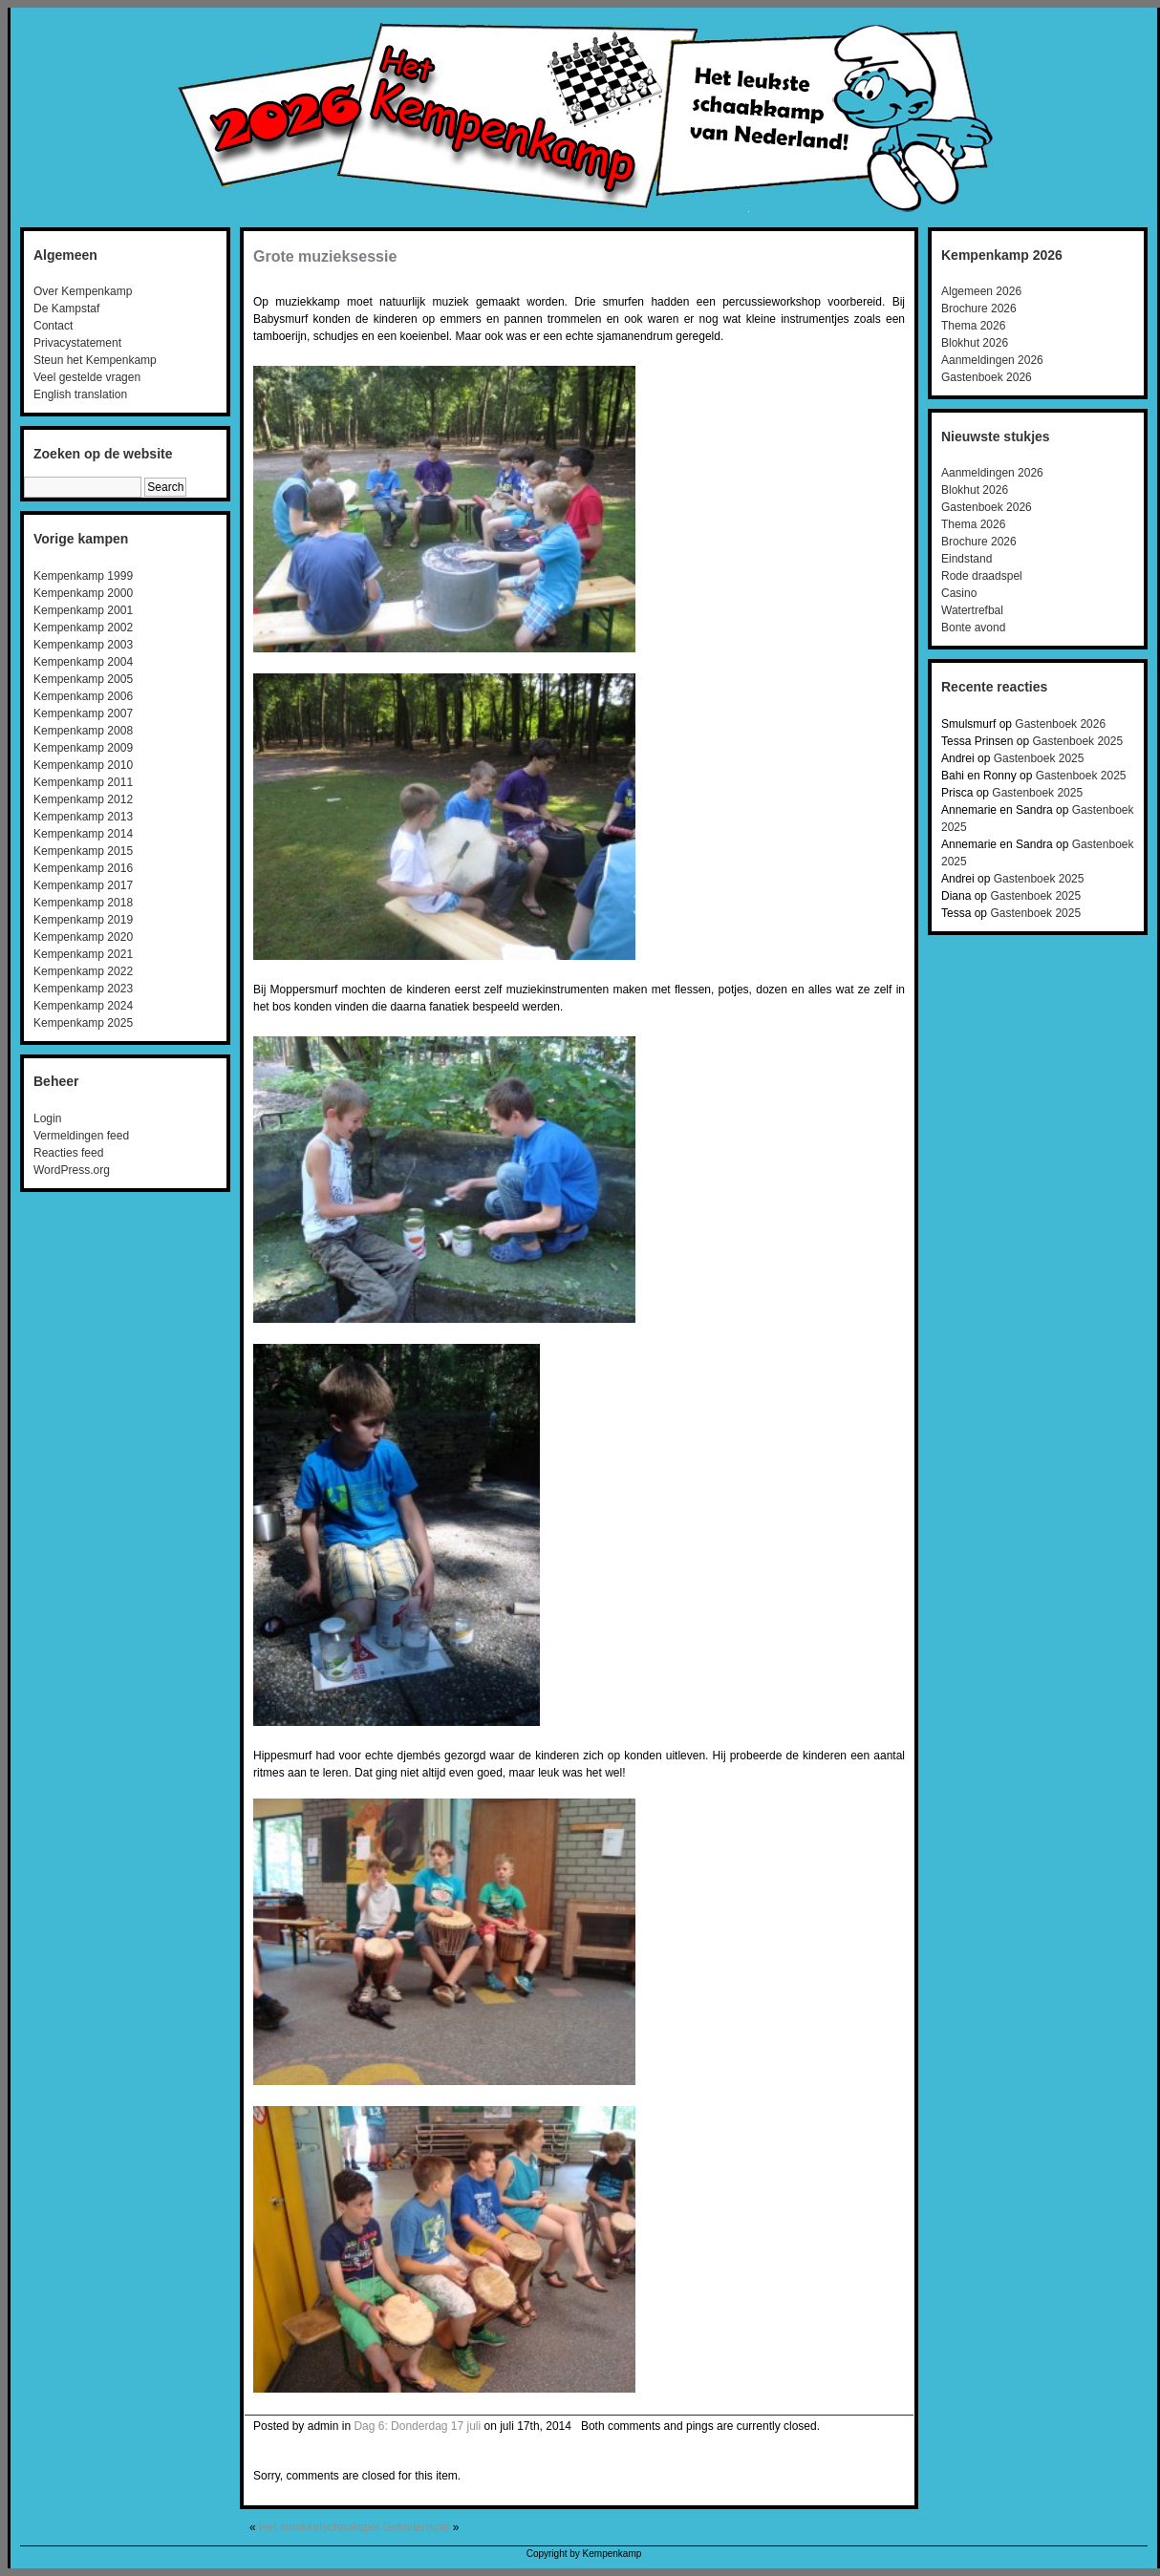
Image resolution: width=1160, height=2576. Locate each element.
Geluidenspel (415, 2527)
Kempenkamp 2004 (83, 662)
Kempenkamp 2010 (83, 765)
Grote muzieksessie (325, 256)
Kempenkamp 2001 (83, 610)
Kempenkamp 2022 (83, 971)
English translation (80, 394)
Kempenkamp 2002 (83, 627)
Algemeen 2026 (981, 291)
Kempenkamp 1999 (83, 576)
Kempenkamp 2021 (83, 954)
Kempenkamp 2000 (83, 593)
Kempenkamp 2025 (83, 1023)
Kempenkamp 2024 (83, 1005)
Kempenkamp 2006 (83, 696)
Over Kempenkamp (82, 291)
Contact (53, 325)
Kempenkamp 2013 (83, 816)
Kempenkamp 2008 (83, 730)
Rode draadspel (981, 576)
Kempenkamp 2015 (83, 851)
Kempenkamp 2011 (83, 782)
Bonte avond (973, 627)
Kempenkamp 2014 (83, 834)
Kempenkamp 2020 (83, 937)
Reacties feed (68, 1153)
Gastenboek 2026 (986, 377)
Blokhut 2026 (974, 343)
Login (47, 1118)
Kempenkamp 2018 (83, 902)
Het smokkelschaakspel (319, 2527)
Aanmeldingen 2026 (992, 360)
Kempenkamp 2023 (83, 988)
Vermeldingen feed (81, 1135)
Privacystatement (77, 343)
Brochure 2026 (979, 308)
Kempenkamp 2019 (83, 919)
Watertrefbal (972, 610)
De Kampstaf (66, 308)
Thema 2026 (973, 325)
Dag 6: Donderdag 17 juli (417, 2426)
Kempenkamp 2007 (83, 713)
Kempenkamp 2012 (83, 799)
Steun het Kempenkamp (95, 360)
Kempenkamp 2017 (83, 885)
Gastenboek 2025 (1077, 741)
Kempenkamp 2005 (83, 679)
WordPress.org (71, 1170)
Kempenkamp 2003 (83, 644)
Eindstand (966, 558)
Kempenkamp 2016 (83, 868)
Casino (959, 593)
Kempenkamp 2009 (83, 748)
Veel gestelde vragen (86, 377)
